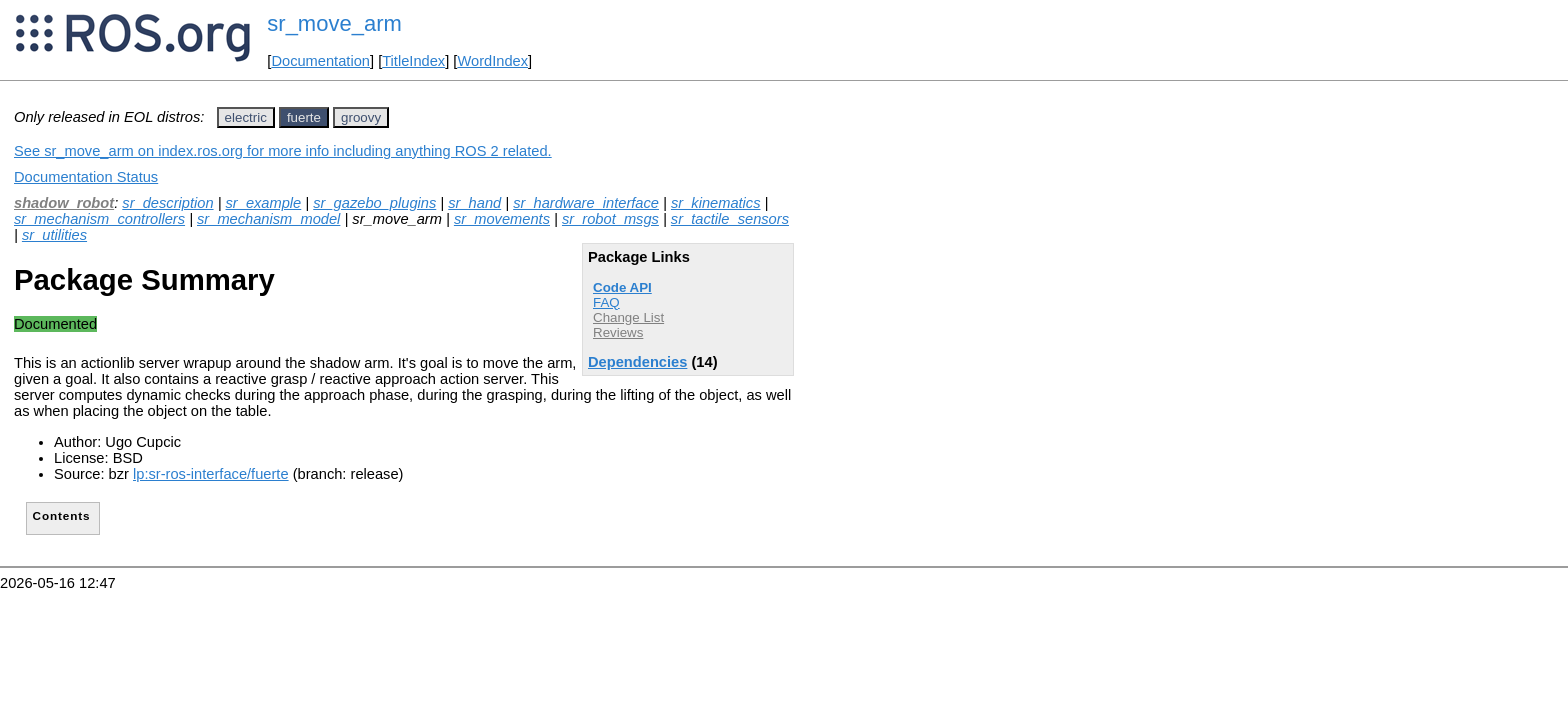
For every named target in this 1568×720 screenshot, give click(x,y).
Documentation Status (86, 177)
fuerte (304, 117)
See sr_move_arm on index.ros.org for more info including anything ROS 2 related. (283, 151)
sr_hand (474, 203)
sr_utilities (54, 235)
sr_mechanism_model (268, 219)
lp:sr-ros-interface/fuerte (211, 474)
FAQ (606, 302)
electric (246, 117)
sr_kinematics (716, 203)
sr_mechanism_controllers (99, 219)
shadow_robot (64, 203)
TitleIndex (413, 61)
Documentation (320, 61)
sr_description (167, 203)
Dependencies (637, 362)
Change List (628, 317)
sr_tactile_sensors (730, 219)
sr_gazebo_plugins (374, 203)
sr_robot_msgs (610, 219)
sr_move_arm (334, 23)
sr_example (264, 203)
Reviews (618, 332)
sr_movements (502, 219)
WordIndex (492, 61)
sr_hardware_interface (586, 203)
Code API (622, 287)
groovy (361, 117)
